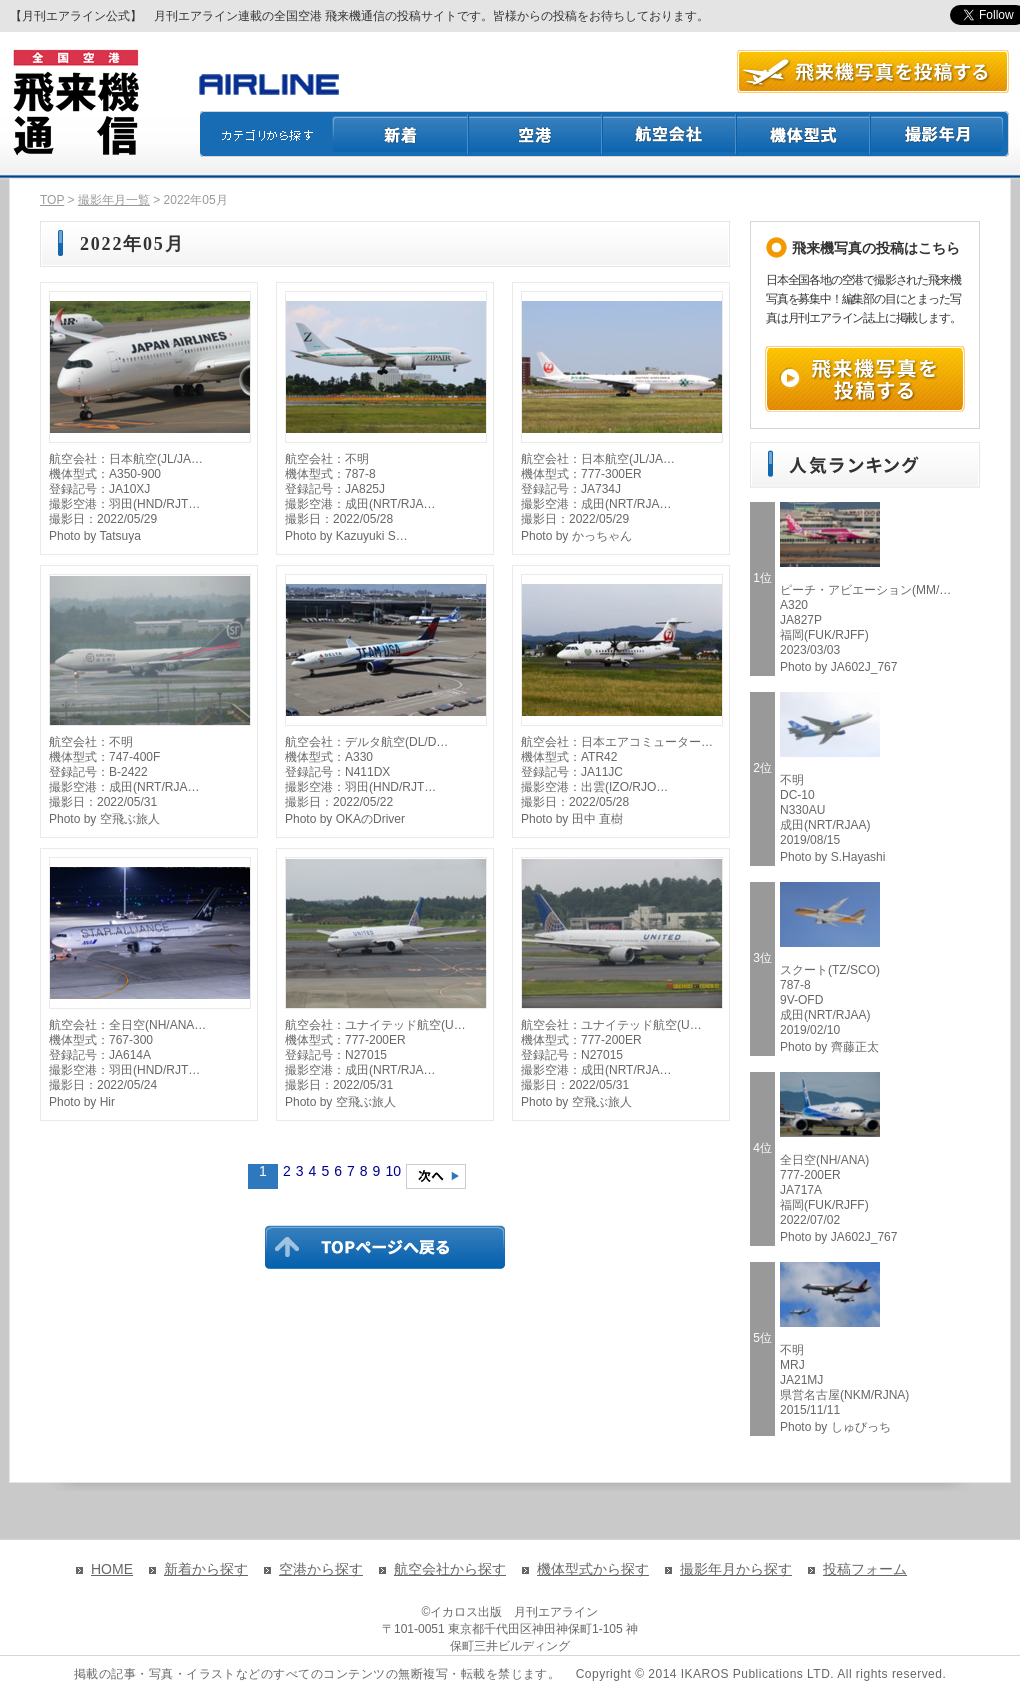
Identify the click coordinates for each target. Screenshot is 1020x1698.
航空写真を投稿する (873, 71)
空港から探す (321, 1569)
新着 (400, 134)
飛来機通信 (75, 103)
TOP (52, 200)
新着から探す (206, 1569)
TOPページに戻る (385, 1247)
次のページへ (436, 1176)
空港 (536, 134)
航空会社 (670, 134)
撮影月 (940, 134)
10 (393, 1171)
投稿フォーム (865, 1569)
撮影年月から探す (736, 1569)
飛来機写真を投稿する (865, 379)
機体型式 (804, 134)
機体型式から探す (593, 1569)
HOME (112, 1569)
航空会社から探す (450, 1569)
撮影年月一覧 (114, 200)
